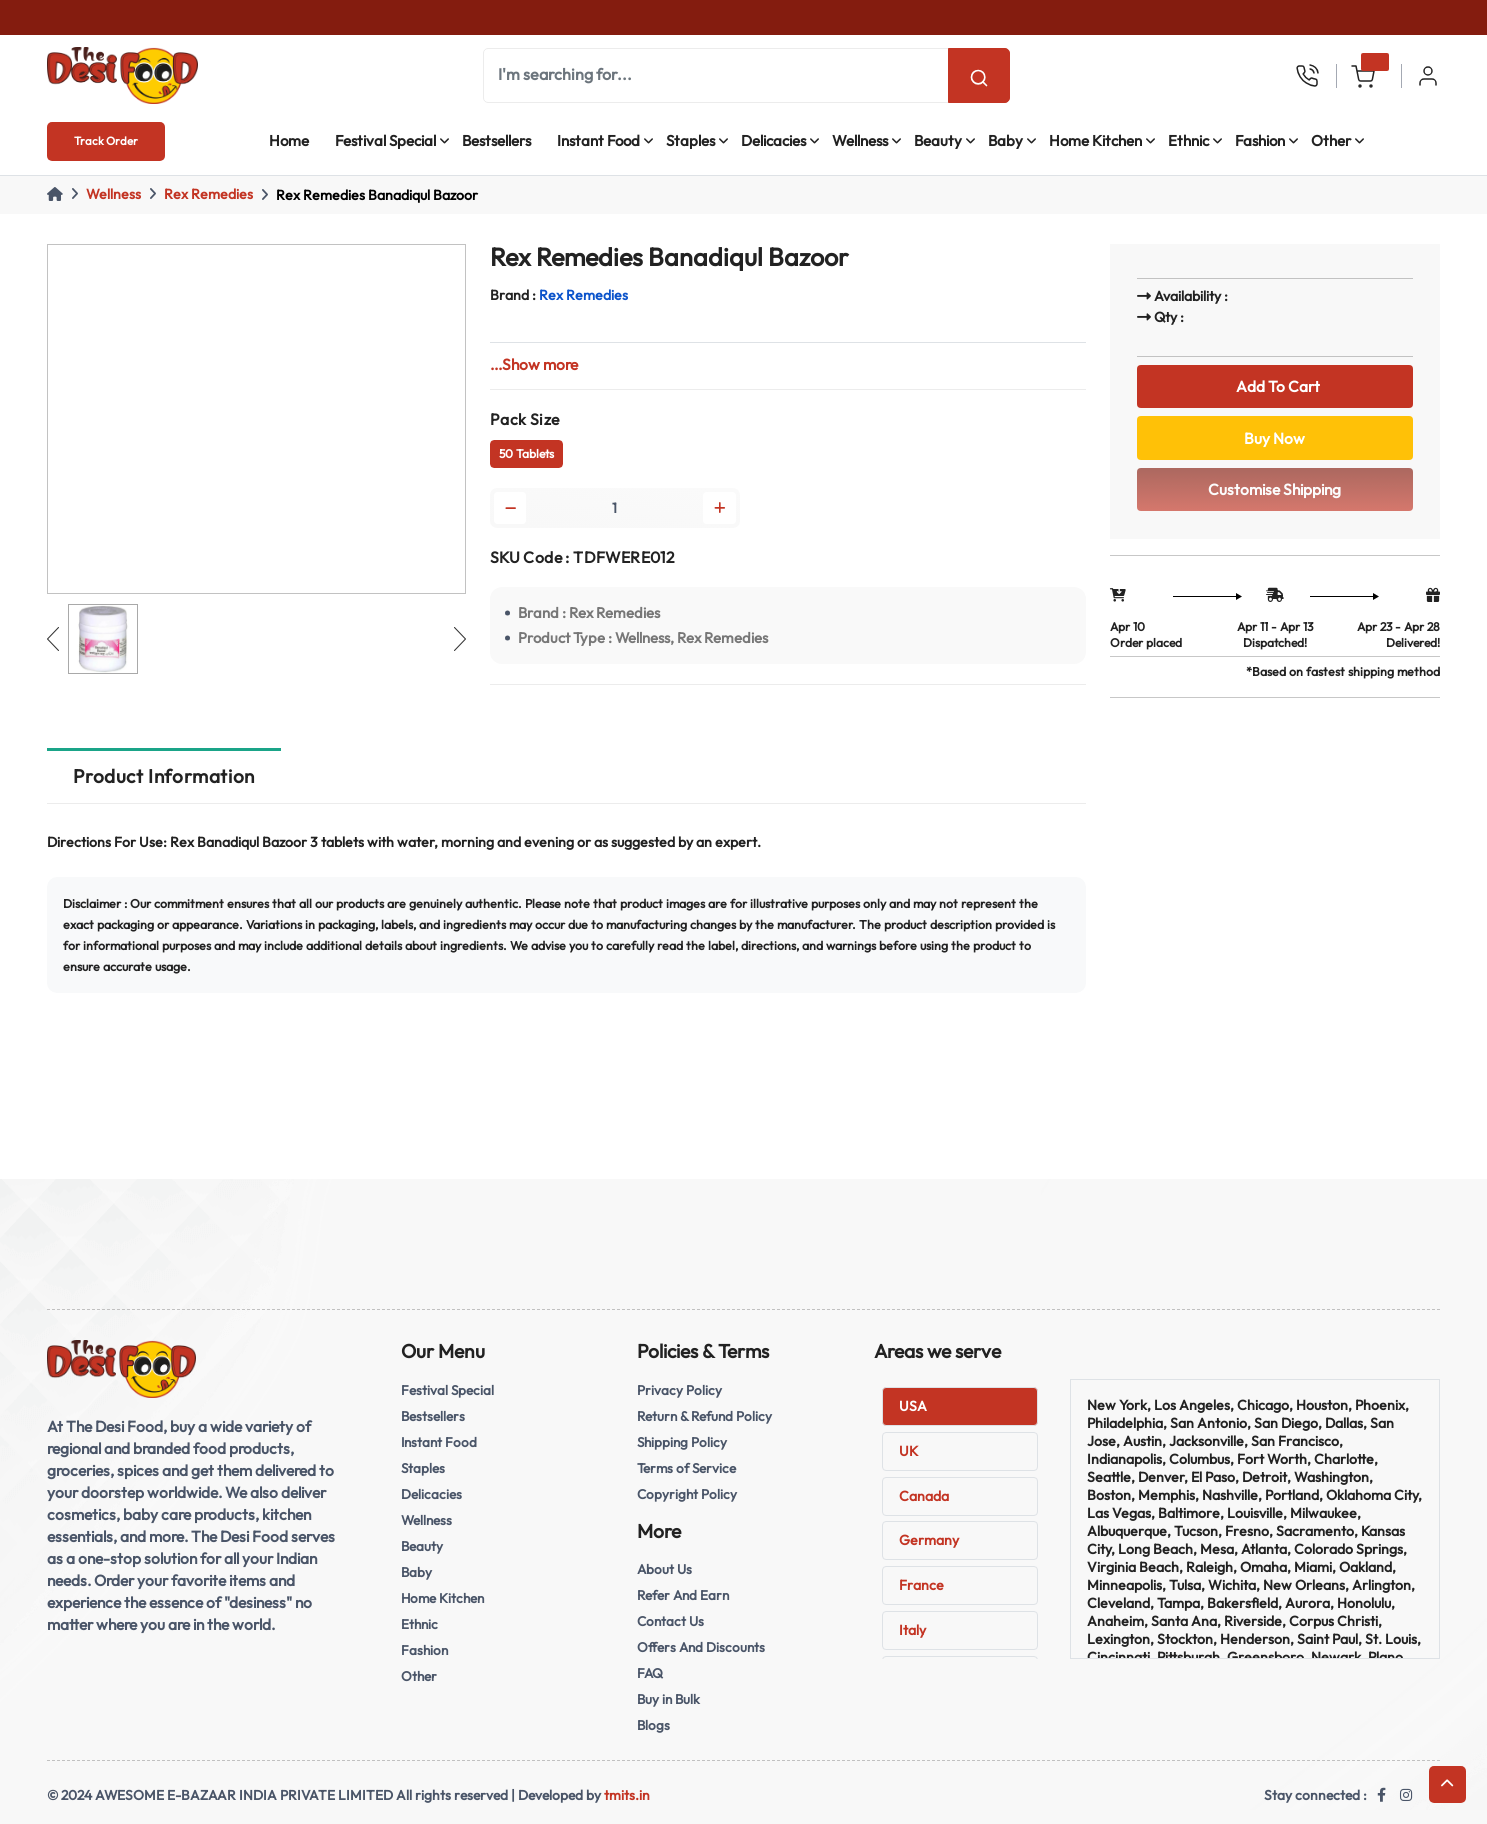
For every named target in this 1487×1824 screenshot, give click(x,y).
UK (908, 1451)
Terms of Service (686, 1468)
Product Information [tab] (163, 776)
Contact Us (670, 1621)
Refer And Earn (683, 1595)
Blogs (653, 1725)
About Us (664, 1569)
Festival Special (385, 140)
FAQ (650, 1673)
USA (913, 1406)
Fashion (1260, 140)
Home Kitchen (1095, 140)
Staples (690, 140)
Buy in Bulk (668, 1699)
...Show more (534, 364)
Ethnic (1188, 140)
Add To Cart (1275, 386)
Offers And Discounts (701, 1647)
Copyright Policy (687, 1494)
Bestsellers (496, 140)
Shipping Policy (682, 1442)
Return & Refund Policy (704, 1416)
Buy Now (1274, 438)
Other (1331, 140)
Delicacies (773, 140)
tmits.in (627, 1795)
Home (289, 140)
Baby (1005, 140)
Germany (929, 1540)
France (921, 1585)
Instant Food (598, 140)
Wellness (860, 140)
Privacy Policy (679, 1390)
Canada (924, 1496)
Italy (912, 1630)
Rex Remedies (208, 194)
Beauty (938, 140)
